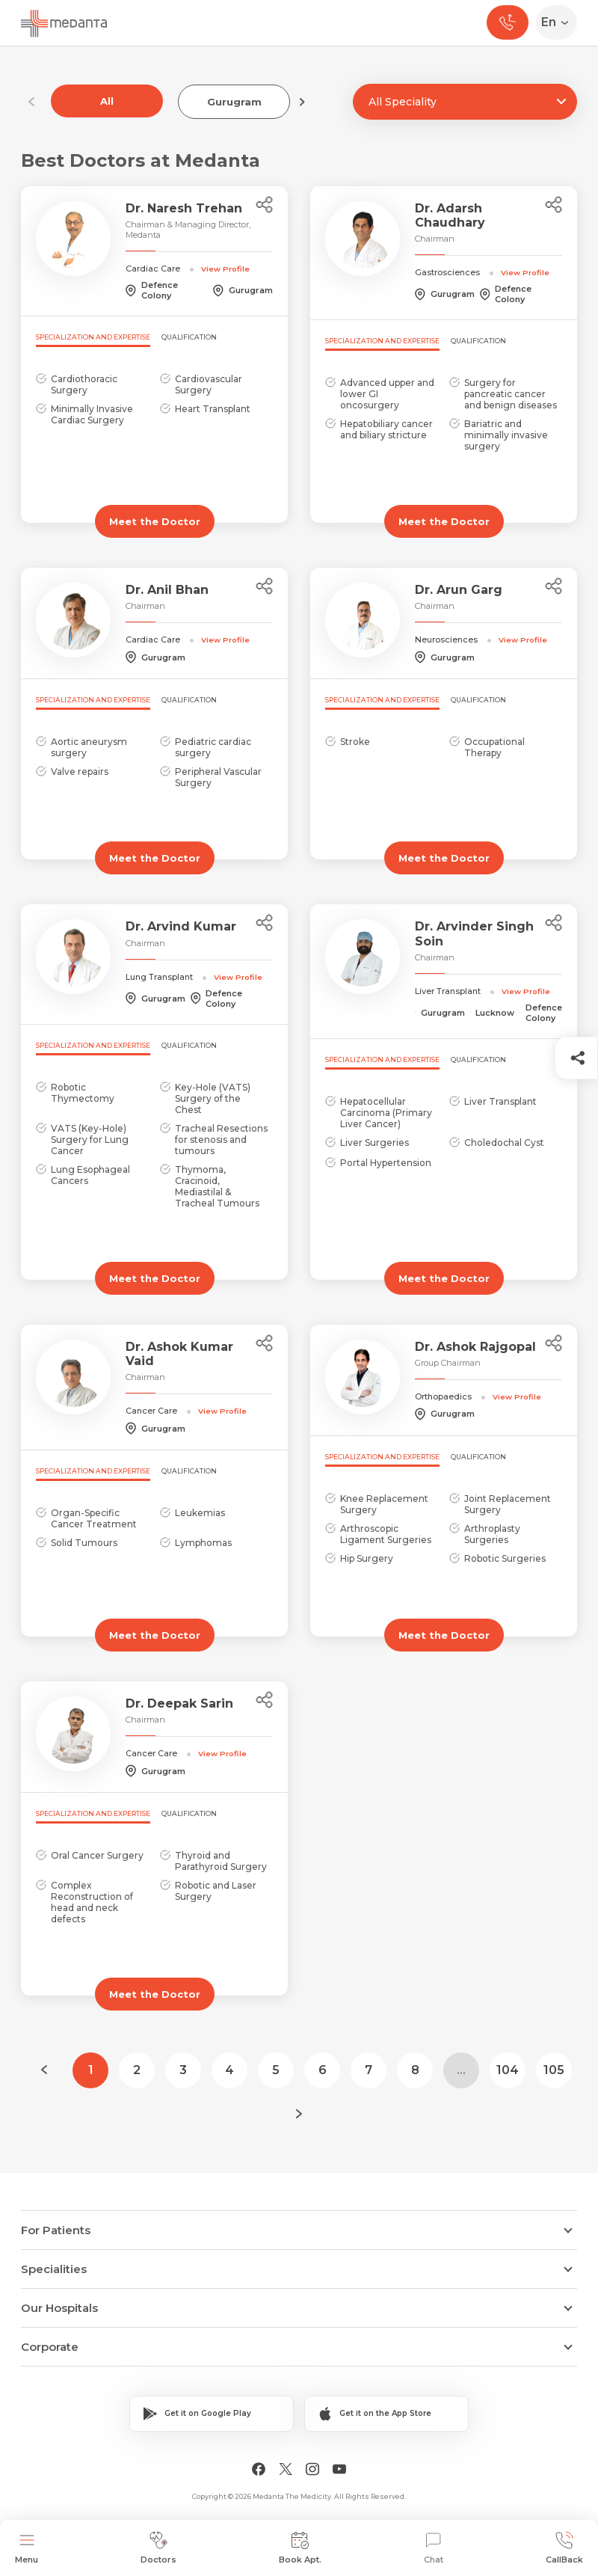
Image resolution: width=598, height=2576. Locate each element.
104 (507, 2070)
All (107, 101)
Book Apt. (300, 2548)
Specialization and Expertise (93, 337)
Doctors (158, 2548)
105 (553, 2070)
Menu (26, 2548)
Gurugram (234, 102)
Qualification (189, 337)
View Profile (225, 268)
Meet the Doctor (154, 521)
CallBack (564, 2548)
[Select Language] (559, 22)
